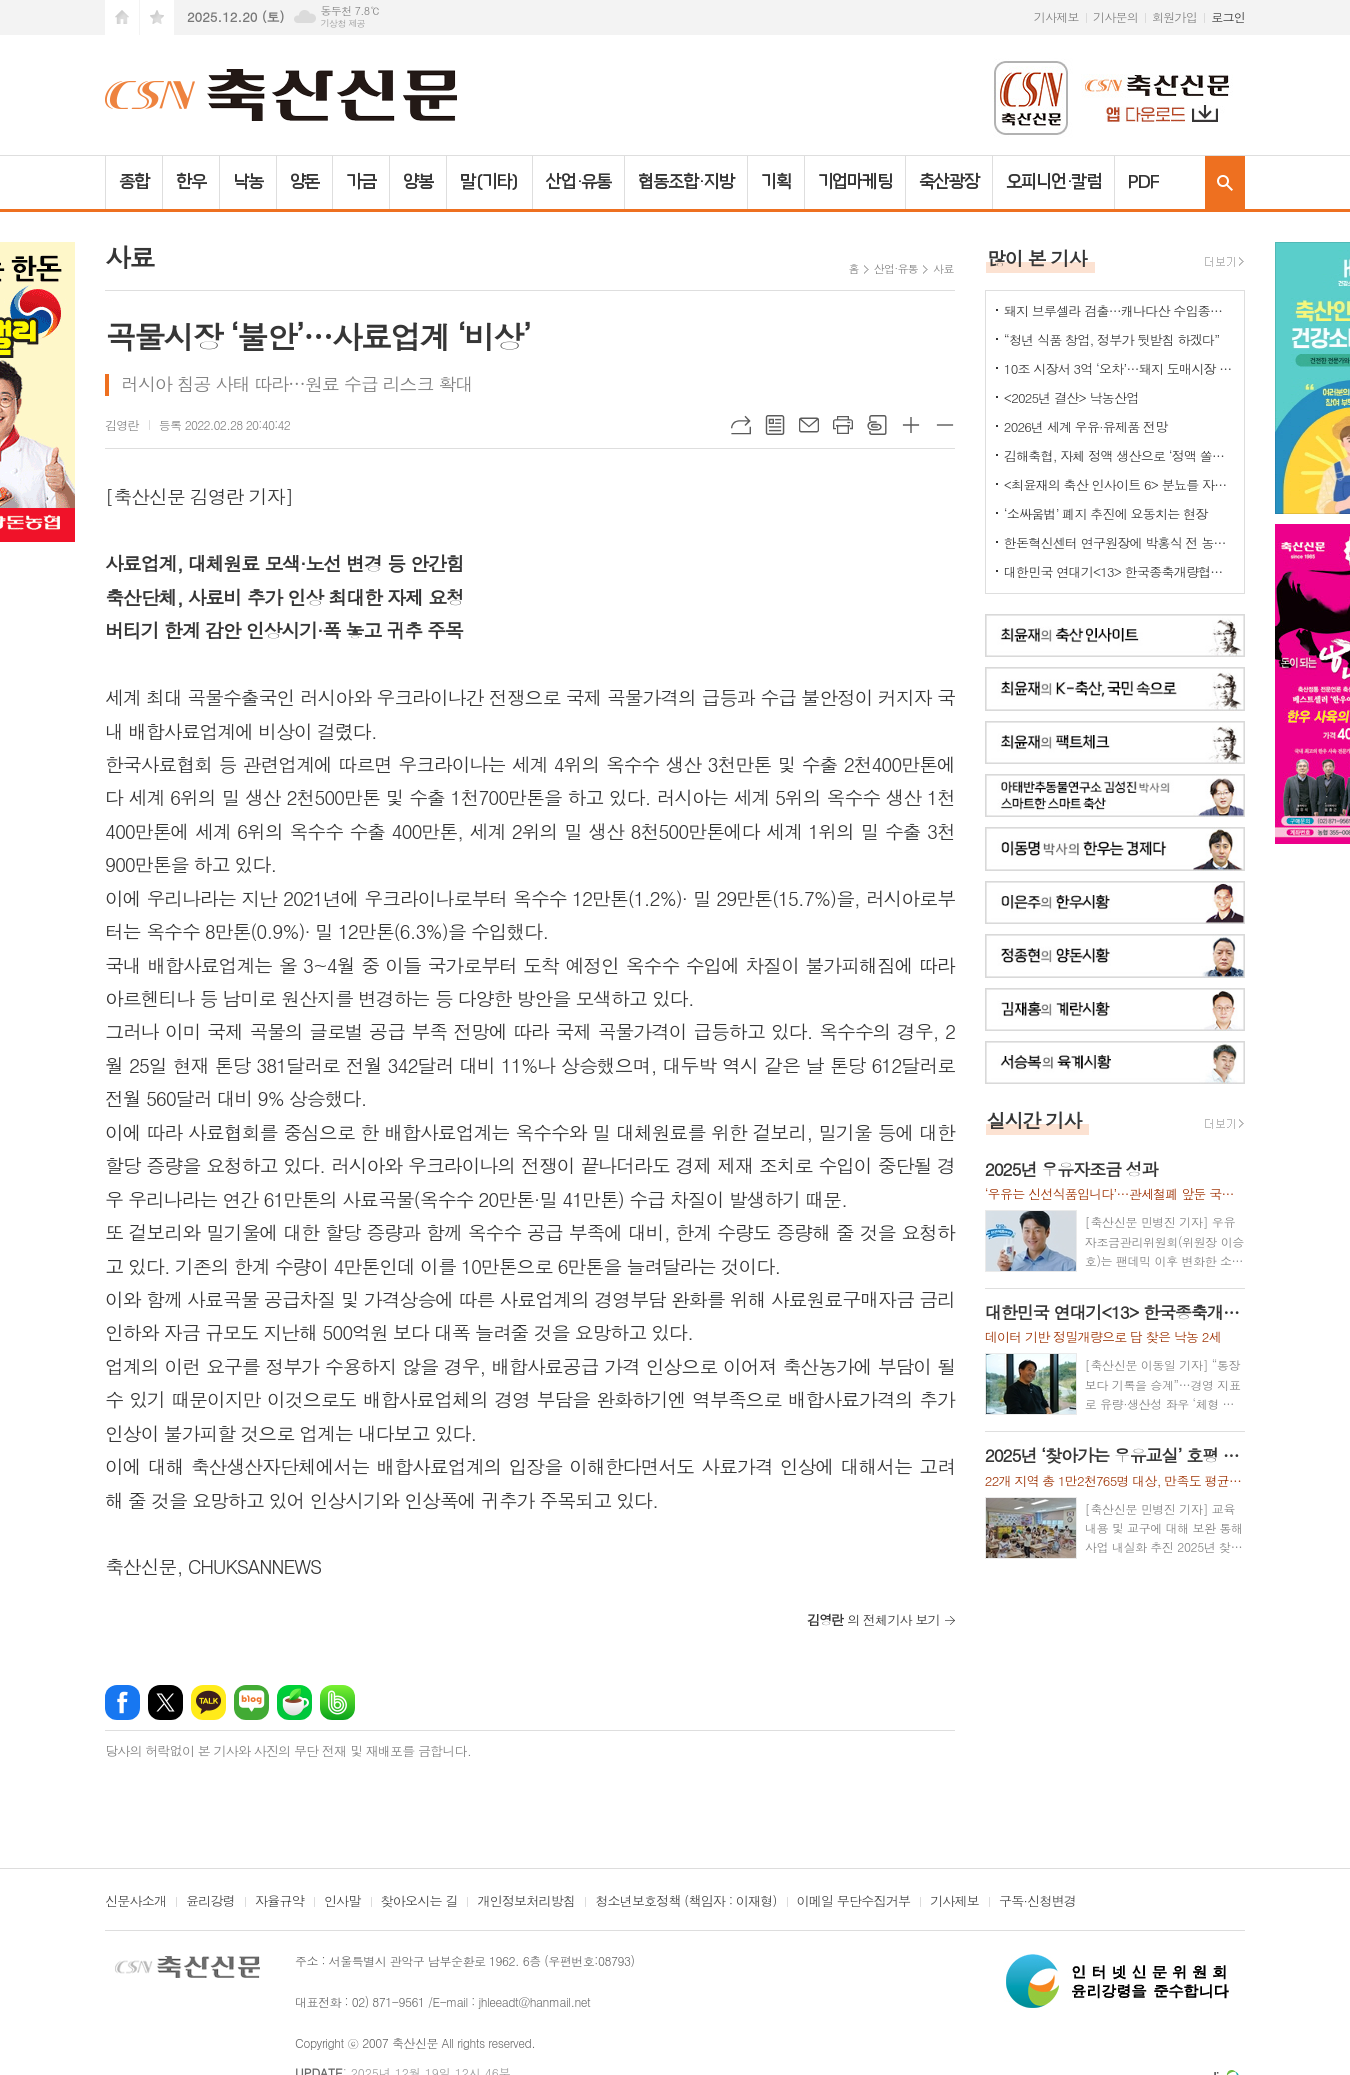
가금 (361, 182)
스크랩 (877, 425)
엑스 (165, 1702)
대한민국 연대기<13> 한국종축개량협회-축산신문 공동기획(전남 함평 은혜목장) (1119, 571)
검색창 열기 (1225, 182)
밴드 (337, 1702)
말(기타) (489, 182)
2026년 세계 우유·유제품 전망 (1086, 426)
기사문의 (1115, 16)
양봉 (418, 182)
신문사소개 (135, 1902)
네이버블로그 (251, 1702)
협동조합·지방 (685, 182)
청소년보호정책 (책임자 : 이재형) (685, 1902)
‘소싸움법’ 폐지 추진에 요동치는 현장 (1106, 513)
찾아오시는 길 (419, 1902)
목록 (775, 425)
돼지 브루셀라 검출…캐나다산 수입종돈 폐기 (1119, 310)
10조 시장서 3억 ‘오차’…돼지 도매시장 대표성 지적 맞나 (1119, 368)
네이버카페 (294, 1702)
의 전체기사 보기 (873, 1619)
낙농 (248, 182)
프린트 (843, 425)
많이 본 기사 (1037, 257)
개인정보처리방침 (526, 1902)
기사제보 (1056, 16)
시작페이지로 (122, 17)
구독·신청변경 (1037, 1902)
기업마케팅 (855, 182)
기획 (776, 182)
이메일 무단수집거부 (854, 1902)
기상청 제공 (342, 23)
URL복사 (741, 425)
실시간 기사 (1034, 1119)
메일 (809, 425)
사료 (943, 268)
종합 (134, 182)
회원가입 (1174, 16)
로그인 (1228, 16)
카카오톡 (208, 1702)
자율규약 (279, 1902)
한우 (191, 182)
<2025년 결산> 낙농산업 (1071, 397)
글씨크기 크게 (911, 425)
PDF (1143, 182)
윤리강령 (210, 1902)
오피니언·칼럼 (1053, 182)
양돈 (305, 182)
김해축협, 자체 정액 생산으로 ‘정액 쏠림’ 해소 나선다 (1119, 455)
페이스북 (122, 1702)
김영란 (122, 424)
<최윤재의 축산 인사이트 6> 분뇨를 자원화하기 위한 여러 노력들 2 (1119, 484)
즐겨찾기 (157, 17)
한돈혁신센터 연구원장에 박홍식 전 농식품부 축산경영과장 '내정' (1119, 542)
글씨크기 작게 (945, 425)
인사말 (342, 1902)
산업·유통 (579, 182)
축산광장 (949, 182)
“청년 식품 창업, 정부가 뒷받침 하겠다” (1112, 339)
